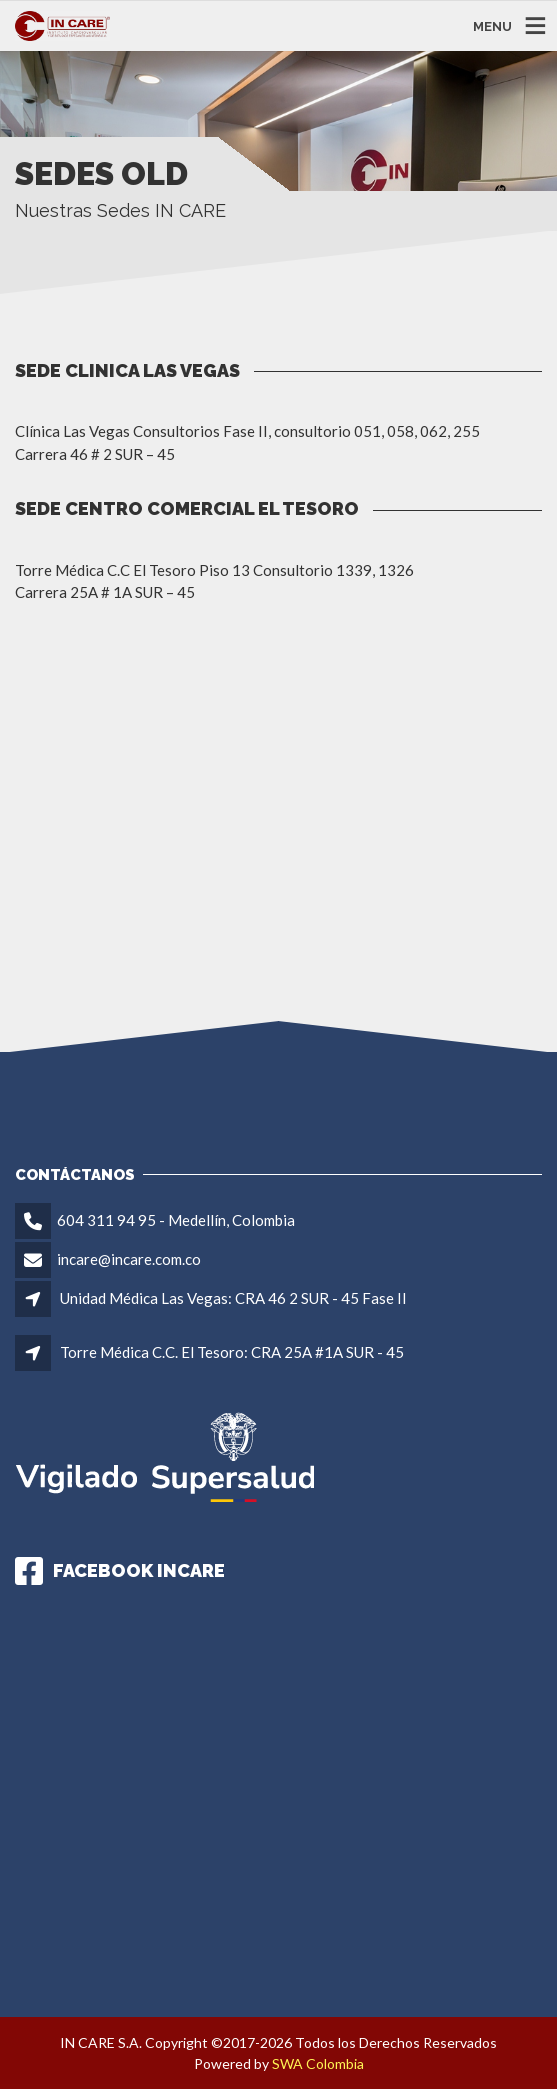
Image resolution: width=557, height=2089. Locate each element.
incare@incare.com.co (129, 1259)
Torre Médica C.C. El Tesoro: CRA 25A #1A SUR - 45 (232, 1352)
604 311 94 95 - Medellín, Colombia (176, 1220)
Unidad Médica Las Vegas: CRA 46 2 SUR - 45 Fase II (233, 1298)
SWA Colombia (318, 2063)
